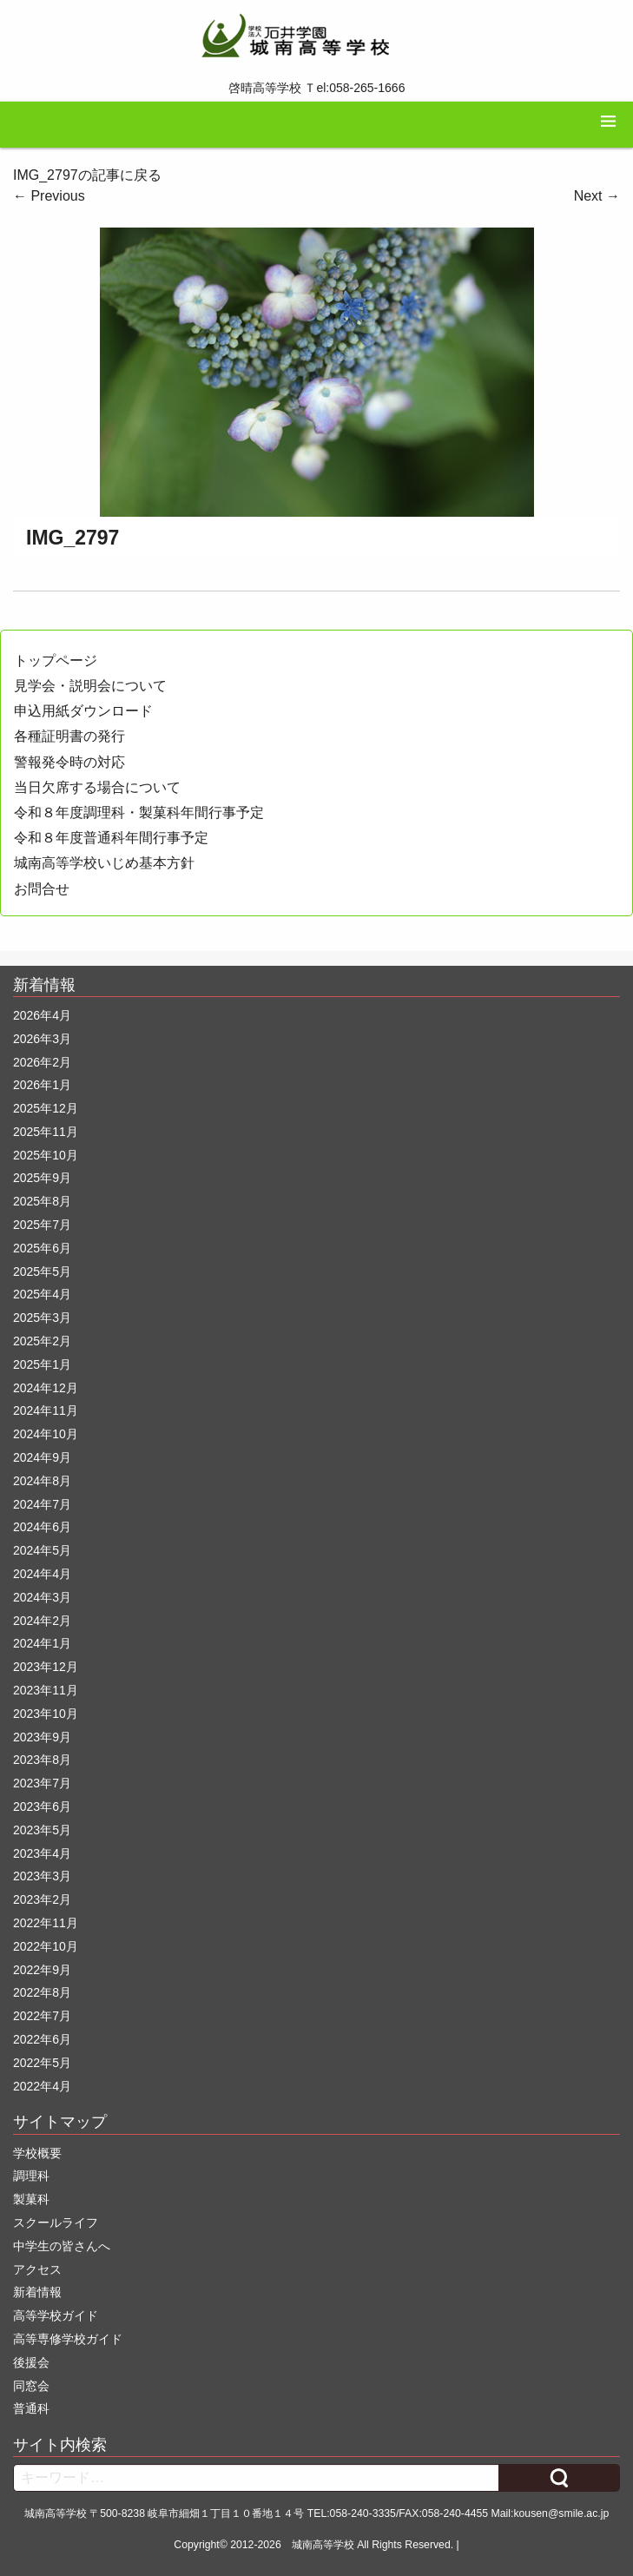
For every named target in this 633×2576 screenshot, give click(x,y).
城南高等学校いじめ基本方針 (104, 862)
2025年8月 (42, 1201)
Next (597, 195)
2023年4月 (42, 1853)
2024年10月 (45, 1434)
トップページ (55, 660)
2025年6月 (42, 1248)
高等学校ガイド (55, 2315)
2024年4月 (42, 1574)
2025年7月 (42, 1225)
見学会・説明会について (90, 685)
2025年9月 (42, 1178)
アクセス (37, 2269)
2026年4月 (42, 1015)
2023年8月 (42, 1760)
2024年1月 (42, 1643)
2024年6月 (42, 1527)
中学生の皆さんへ (61, 2246)
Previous (49, 195)
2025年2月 (42, 1341)
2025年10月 (45, 1155)
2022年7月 (42, 2016)
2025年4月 (42, 1294)
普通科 (31, 2408)
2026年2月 (42, 1062)
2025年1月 (42, 1364)
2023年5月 (42, 1830)
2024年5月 (42, 1550)
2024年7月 (42, 1504)
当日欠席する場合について (97, 787)
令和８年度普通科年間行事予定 (111, 837)
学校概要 (37, 2153)
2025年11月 (45, 1132)
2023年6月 (42, 1806)
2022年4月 (42, 2086)
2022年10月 (45, 1946)
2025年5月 (42, 1271)
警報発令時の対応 (69, 762)
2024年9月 (42, 1457)
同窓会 (31, 2386)
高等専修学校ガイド (67, 2339)
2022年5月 (42, 2063)
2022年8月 (42, 1992)
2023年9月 (42, 1737)
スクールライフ (55, 2222)
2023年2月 (42, 1899)
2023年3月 (42, 1876)
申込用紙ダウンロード (83, 710)
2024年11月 (45, 1410)
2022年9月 (42, 1970)
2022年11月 (45, 1923)
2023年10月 (45, 1714)
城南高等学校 (323, 2545)
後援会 (31, 2362)
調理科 (31, 2176)
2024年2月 (42, 1621)
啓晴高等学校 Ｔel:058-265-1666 (317, 88)
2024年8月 (42, 1481)
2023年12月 (45, 1667)
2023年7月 (42, 1783)
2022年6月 (42, 2039)
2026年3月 (42, 1039)
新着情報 (37, 2292)
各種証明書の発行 (69, 736)
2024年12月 (45, 1388)
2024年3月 (42, 1597)
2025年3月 (42, 1317)
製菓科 (31, 2199)
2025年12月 (45, 1108)
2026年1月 (42, 1085)
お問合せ (41, 889)
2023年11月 (45, 1690)
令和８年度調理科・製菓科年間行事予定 (139, 812)
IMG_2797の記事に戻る (87, 175)
